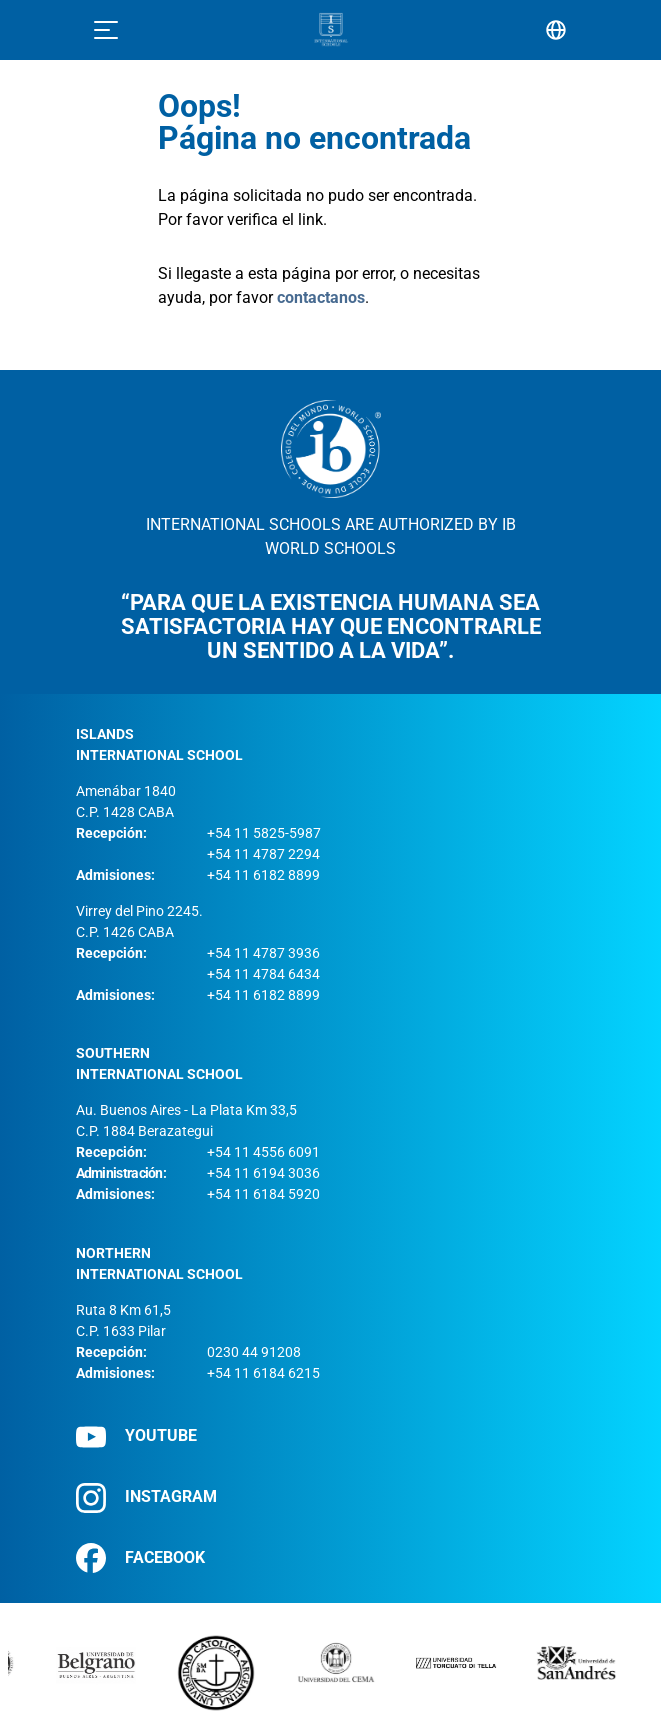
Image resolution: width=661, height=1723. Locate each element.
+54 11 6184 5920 (263, 1194)
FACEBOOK (140, 1558)
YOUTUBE (136, 1436)
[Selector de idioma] (556, 30)
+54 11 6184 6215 (263, 1373)
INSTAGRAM (146, 1497)
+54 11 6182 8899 (263, 875)
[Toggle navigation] (106, 30)
